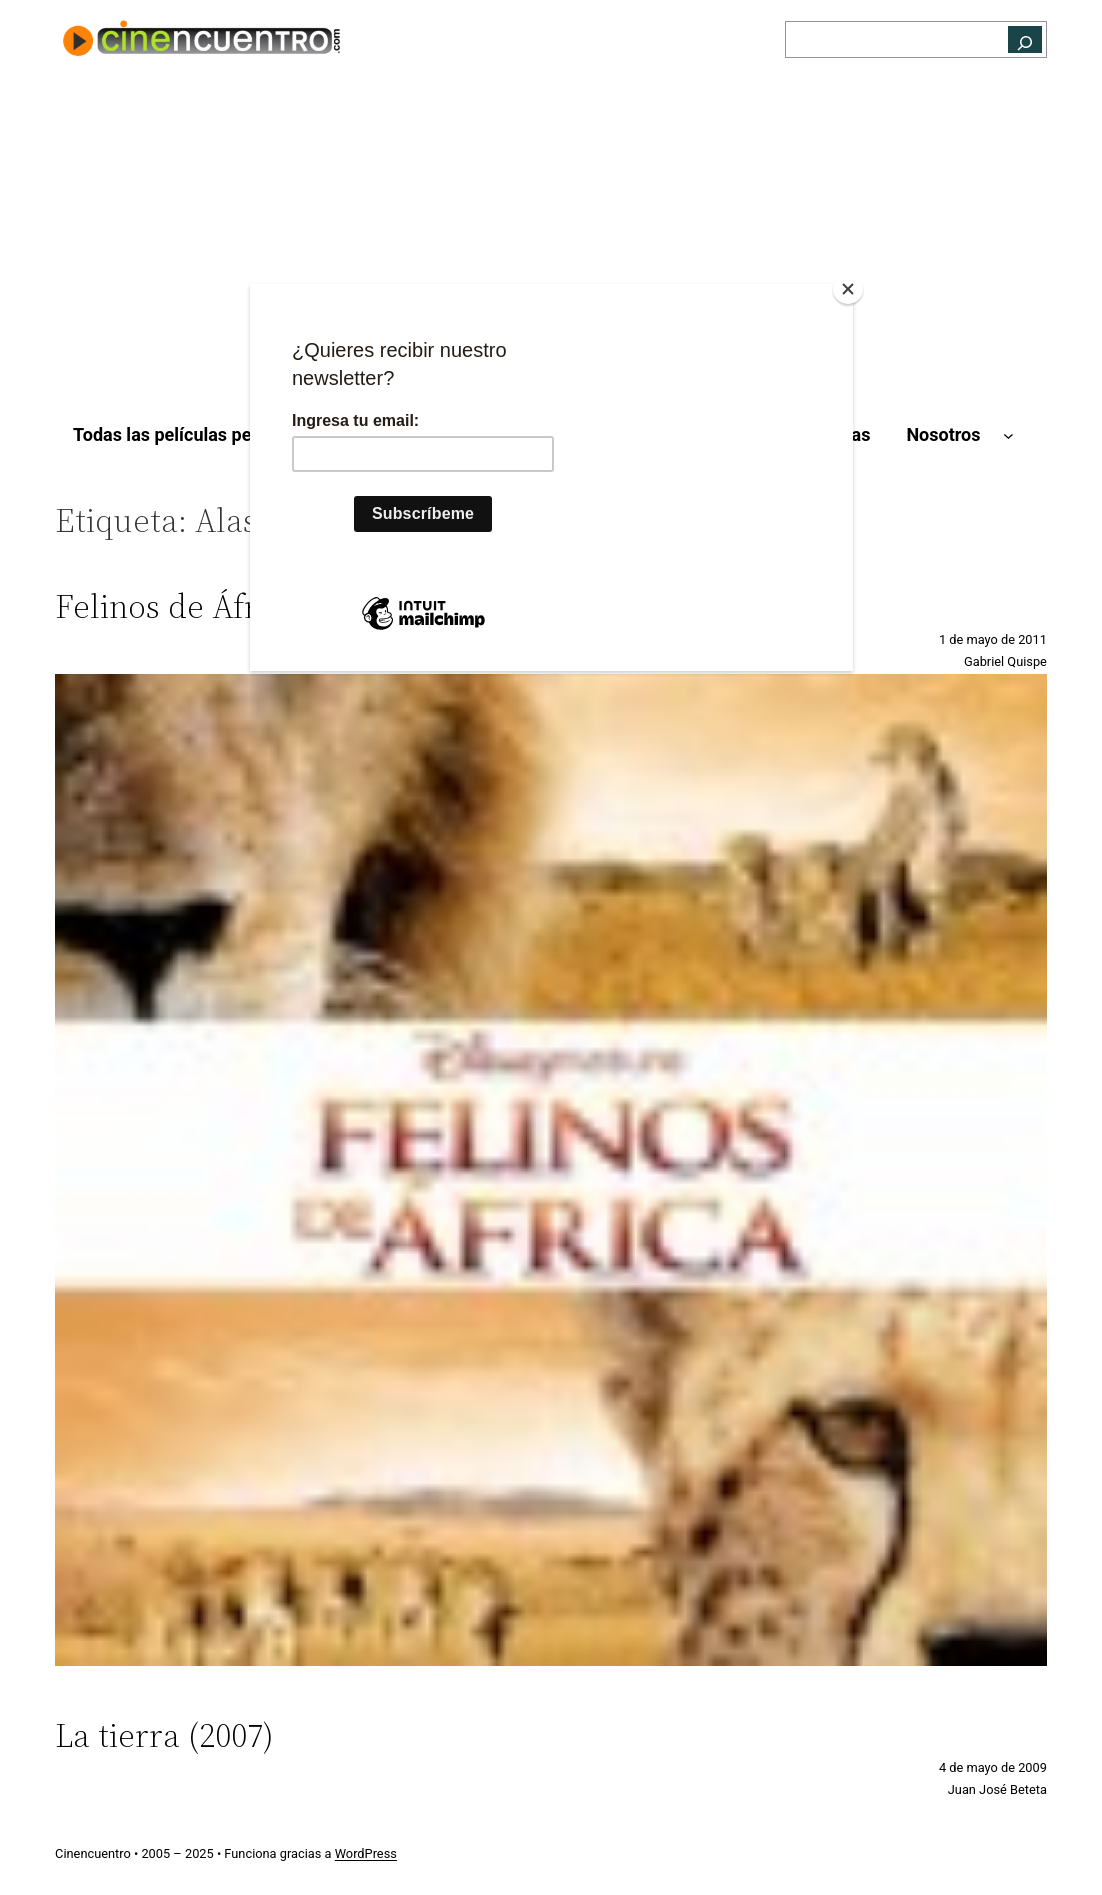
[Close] (848, 289)
